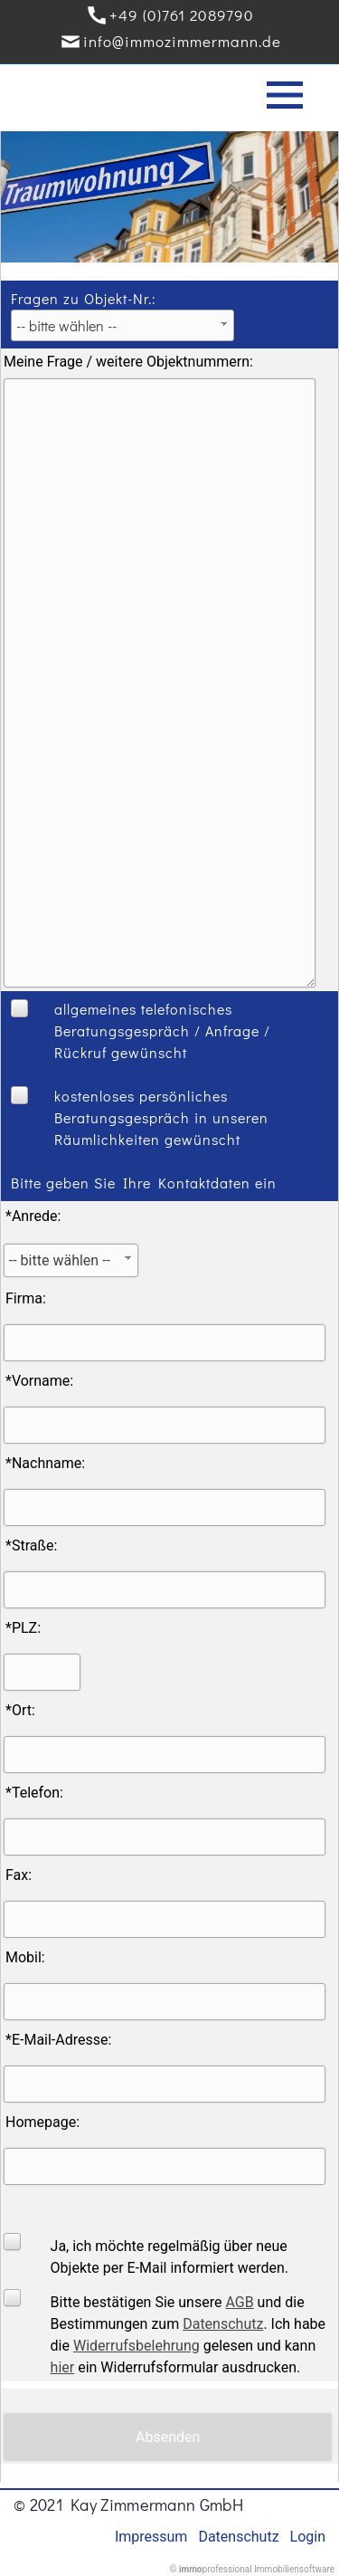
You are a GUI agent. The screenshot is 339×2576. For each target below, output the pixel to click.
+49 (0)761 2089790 (181, 15)
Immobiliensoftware (294, 2569)
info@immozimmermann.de (182, 41)
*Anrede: (33, 1216)
